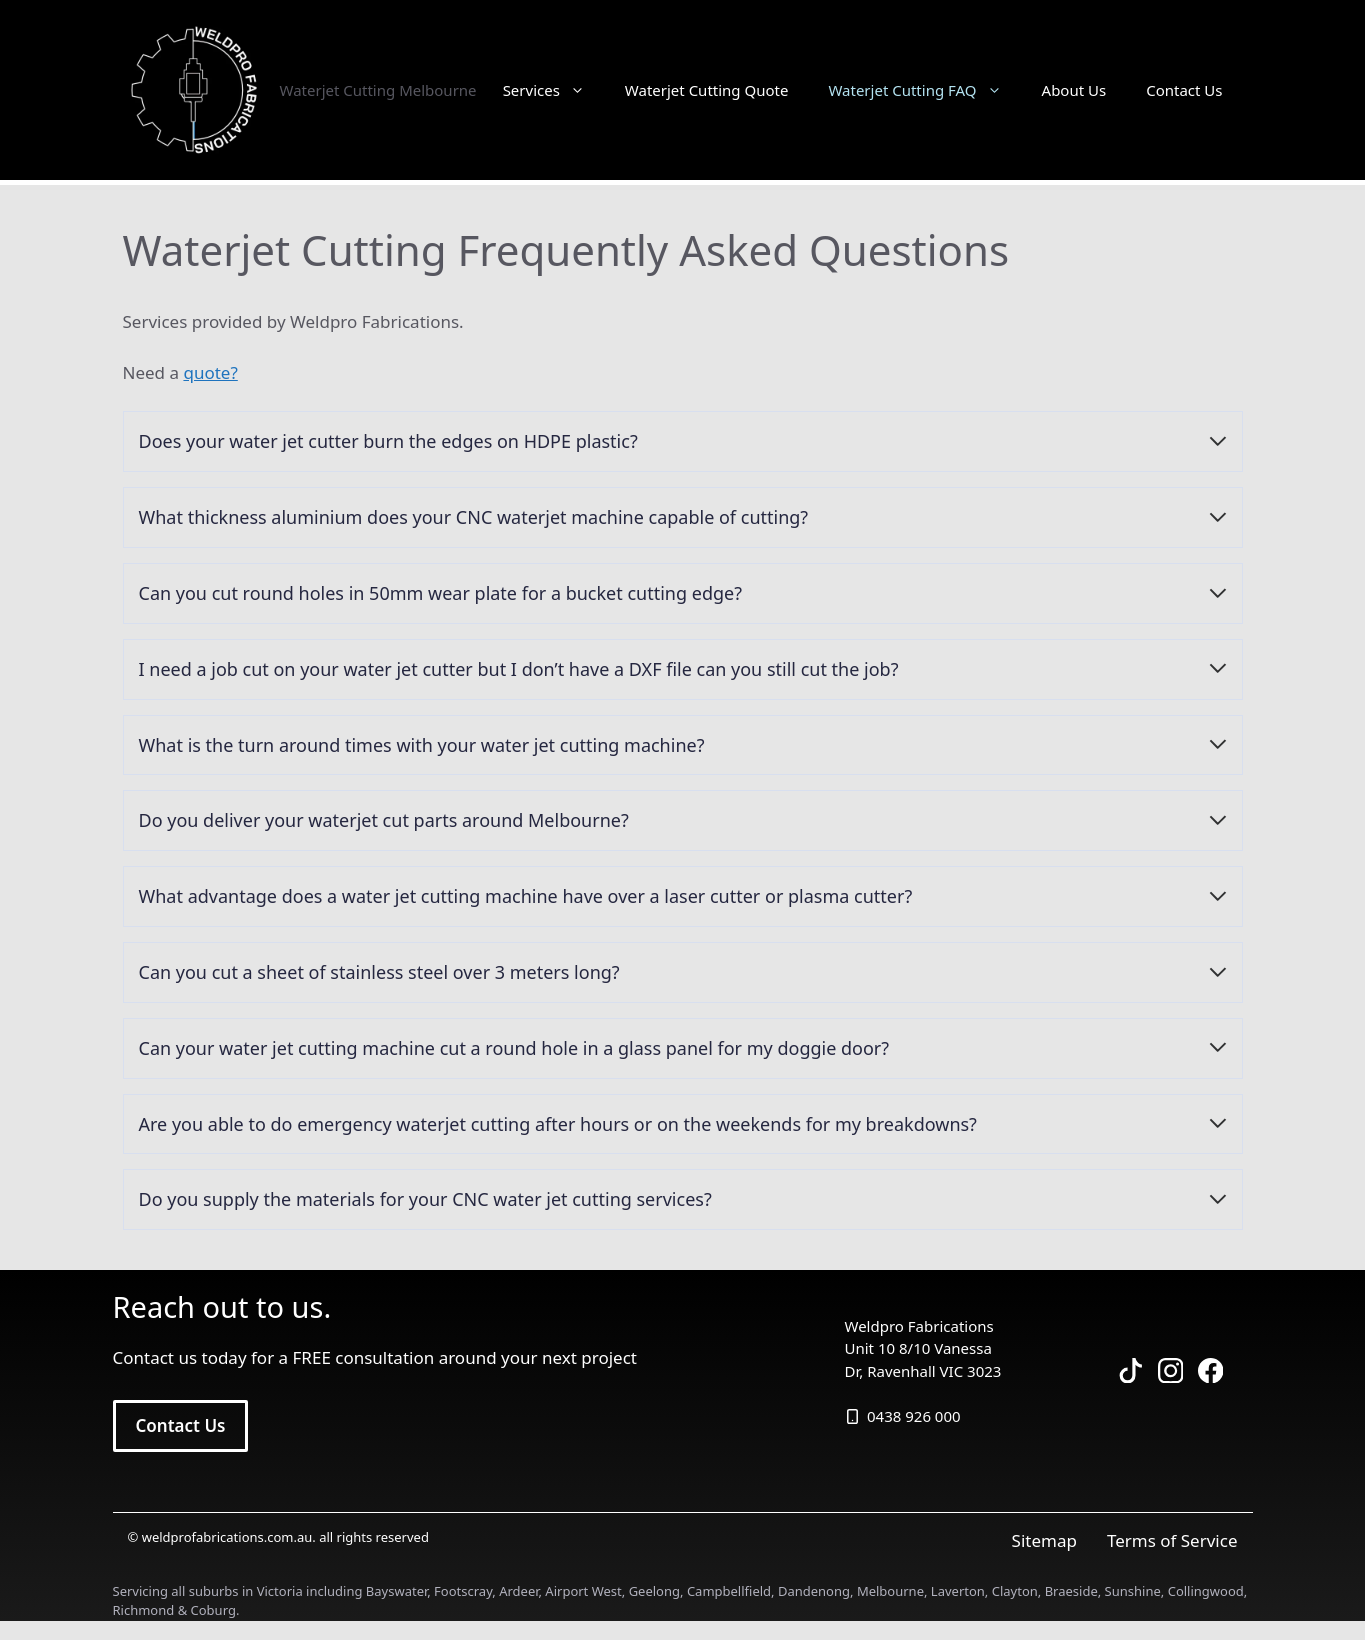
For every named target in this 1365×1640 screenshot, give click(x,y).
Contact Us (1184, 90)
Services (554, 90)
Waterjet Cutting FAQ (924, 90)
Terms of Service (1172, 1540)
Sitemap (1044, 1540)
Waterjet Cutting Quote (707, 90)
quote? (210, 372)
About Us (1074, 90)
